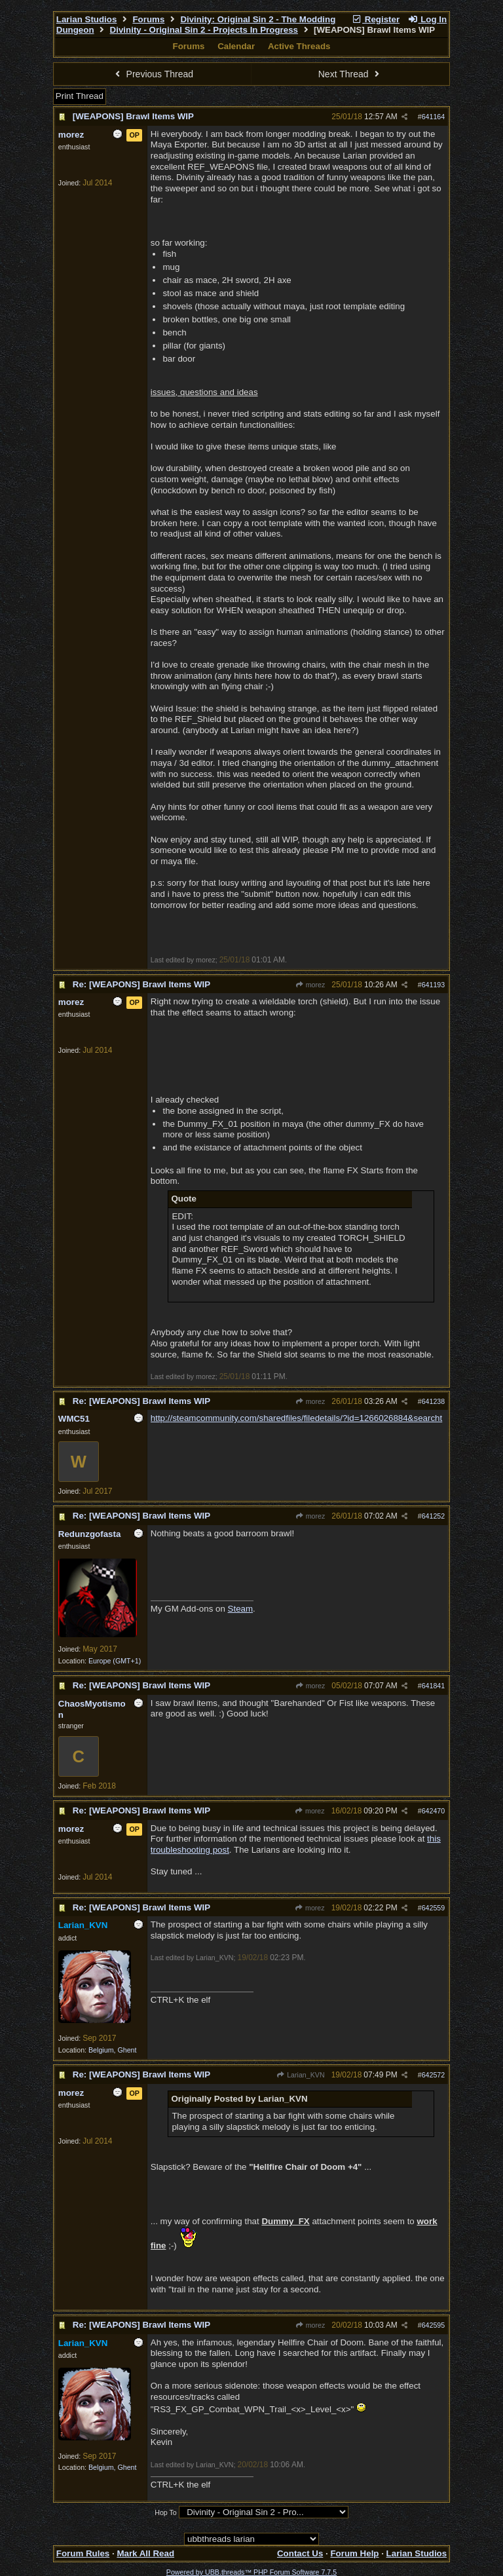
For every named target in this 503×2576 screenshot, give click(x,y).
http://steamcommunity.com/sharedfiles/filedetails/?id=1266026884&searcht (296, 1418)
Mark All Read (145, 2553)
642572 (433, 2075)
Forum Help (354, 2553)
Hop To (166, 2512)
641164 (433, 117)
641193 (433, 985)
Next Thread (350, 74)
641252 (433, 1516)
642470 (433, 1811)
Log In (427, 19)
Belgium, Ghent (112, 2050)
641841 (433, 1686)
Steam (240, 1609)
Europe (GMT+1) (114, 1661)
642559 (433, 1908)
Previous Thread (152, 74)
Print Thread (79, 96)
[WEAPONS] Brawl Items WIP (133, 116)
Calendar (236, 46)
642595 (433, 2325)
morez (310, 985)
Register (375, 19)
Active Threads (299, 46)
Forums (148, 19)
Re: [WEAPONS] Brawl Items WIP (141, 984)
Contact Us (300, 2553)
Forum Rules (82, 2553)
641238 (433, 1401)
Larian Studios (86, 19)
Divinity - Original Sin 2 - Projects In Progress (204, 30)
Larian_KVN (300, 2075)
